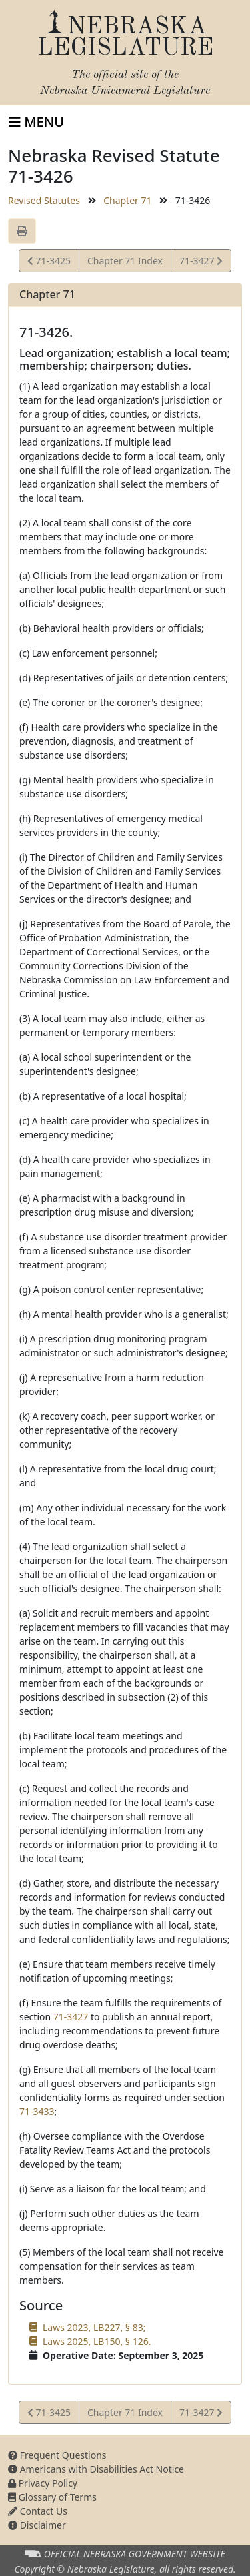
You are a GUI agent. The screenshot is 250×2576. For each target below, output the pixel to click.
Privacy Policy (42, 2483)
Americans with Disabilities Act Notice (96, 2469)
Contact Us (37, 2511)
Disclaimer (37, 2525)
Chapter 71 (127, 200)
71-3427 (201, 262)
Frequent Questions (57, 2455)
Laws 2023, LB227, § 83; (94, 2327)
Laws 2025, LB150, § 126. (97, 2341)
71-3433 (37, 2111)
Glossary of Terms (52, 2497)
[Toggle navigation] (36, 122)
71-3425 (49, 262)
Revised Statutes (44, 200)
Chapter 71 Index (125, 260)
